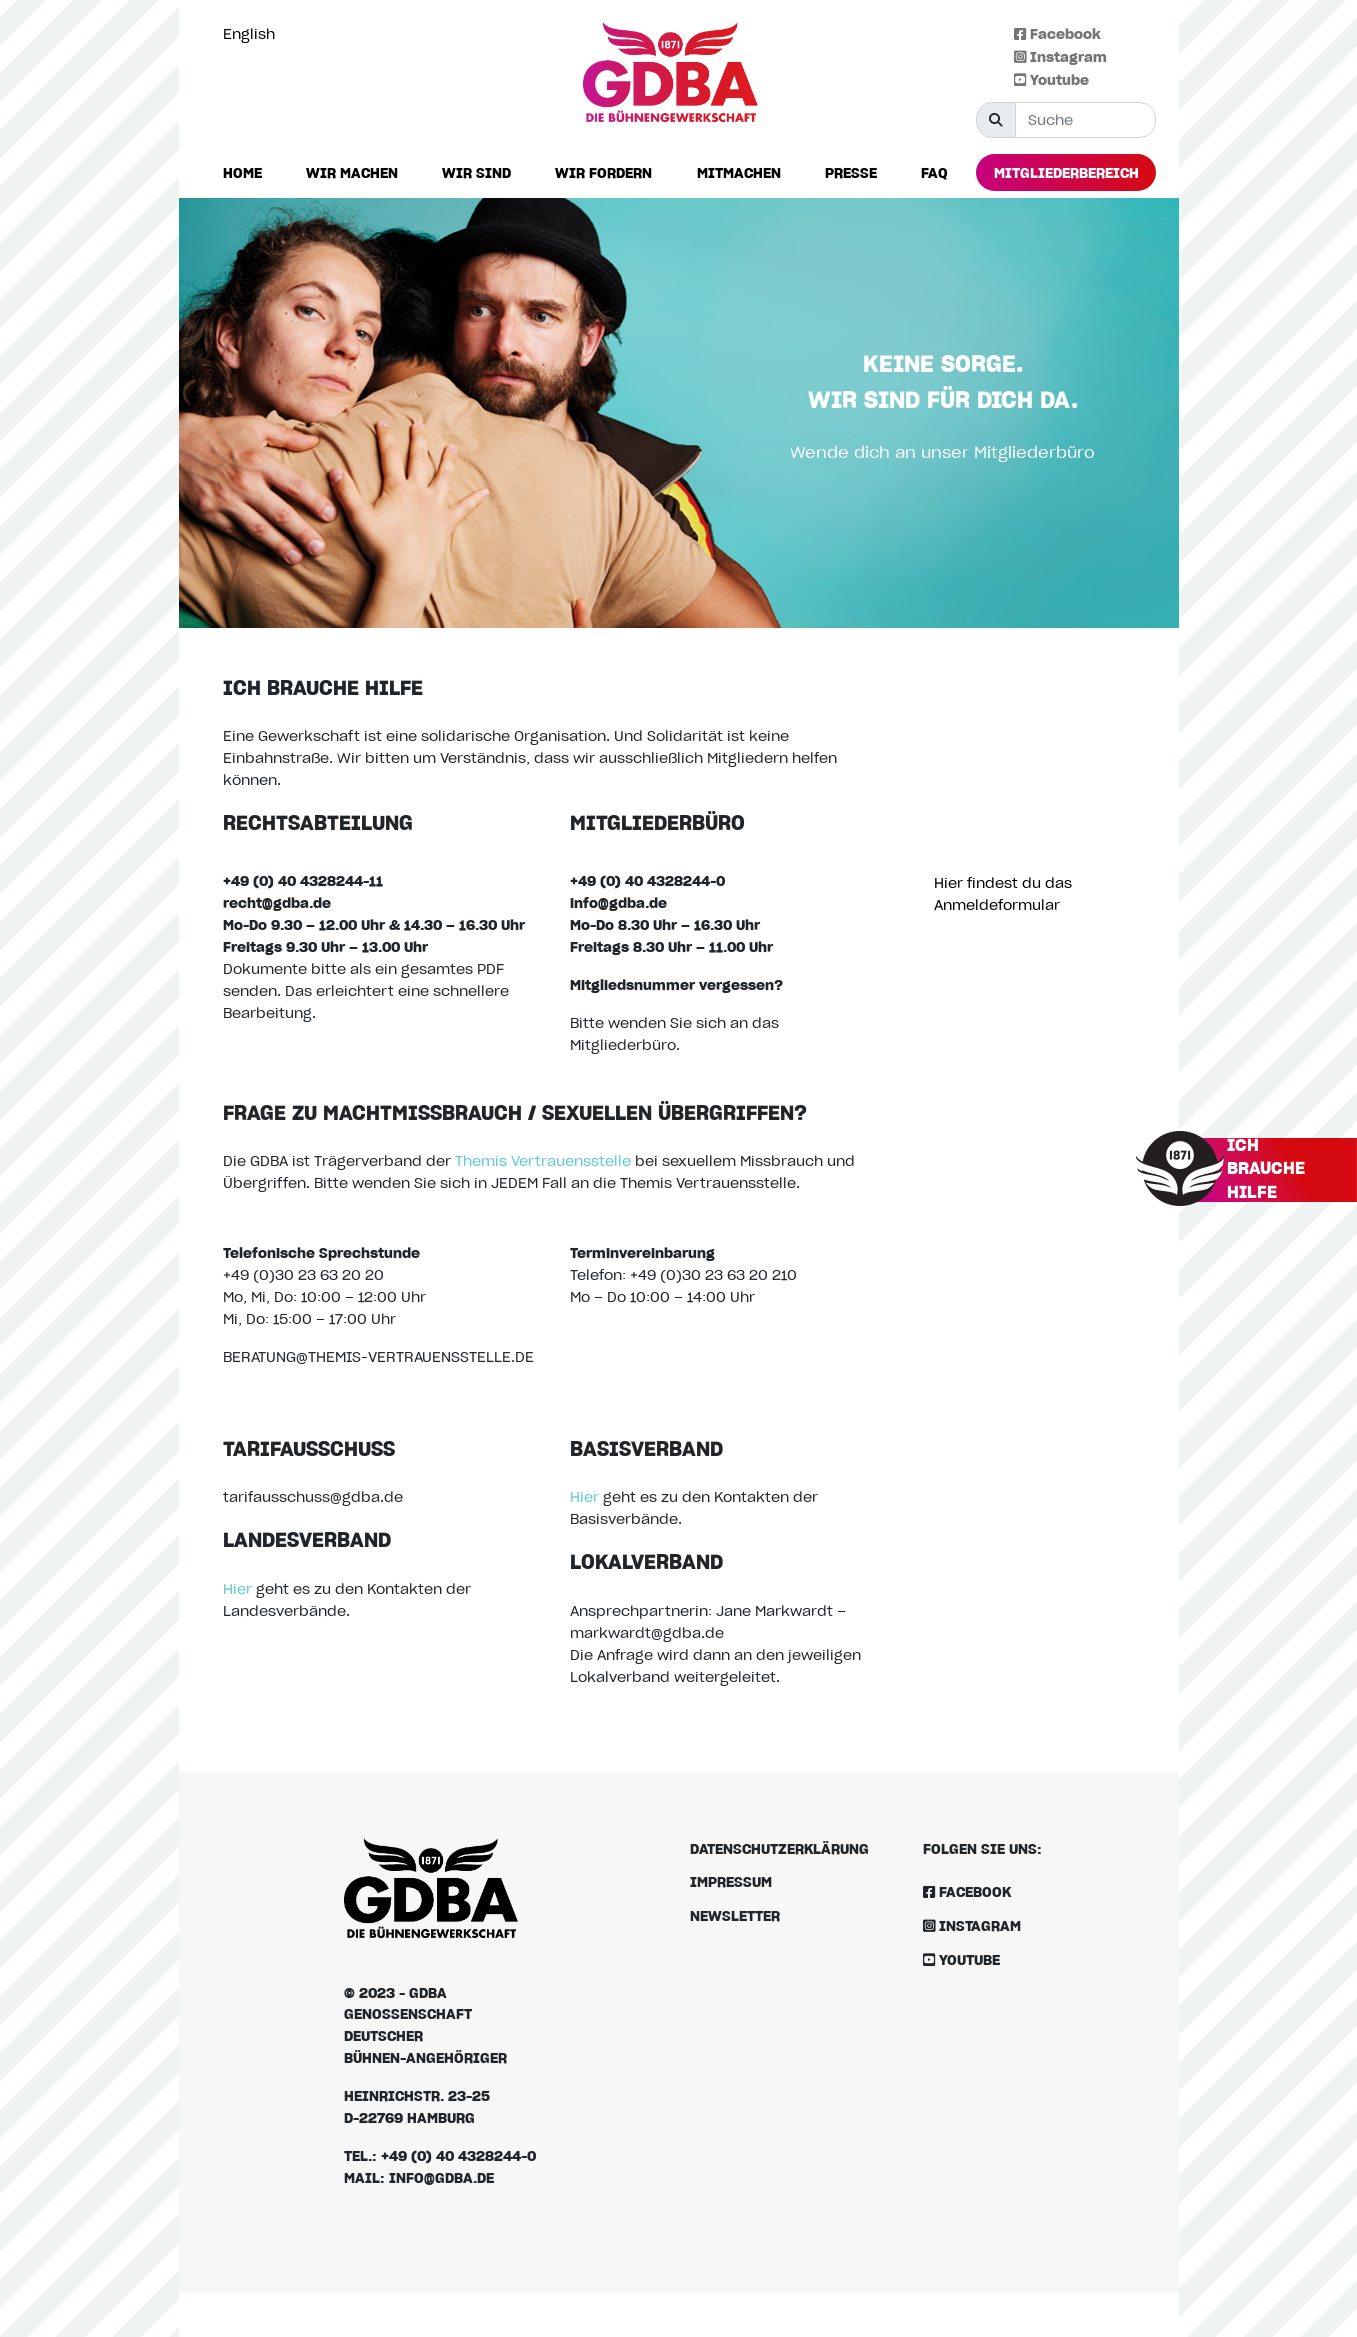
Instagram (1060, 56)
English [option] (249, 33)
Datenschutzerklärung (779, 1848)
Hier (237, 1588)
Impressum (731, 1881)
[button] (352, 173)
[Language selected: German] (254, 33)
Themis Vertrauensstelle (543, 1160)
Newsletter (735, 1915)
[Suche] (1085, 120)
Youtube (1051, 79)
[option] (254, 34)
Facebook (1057, 33)
